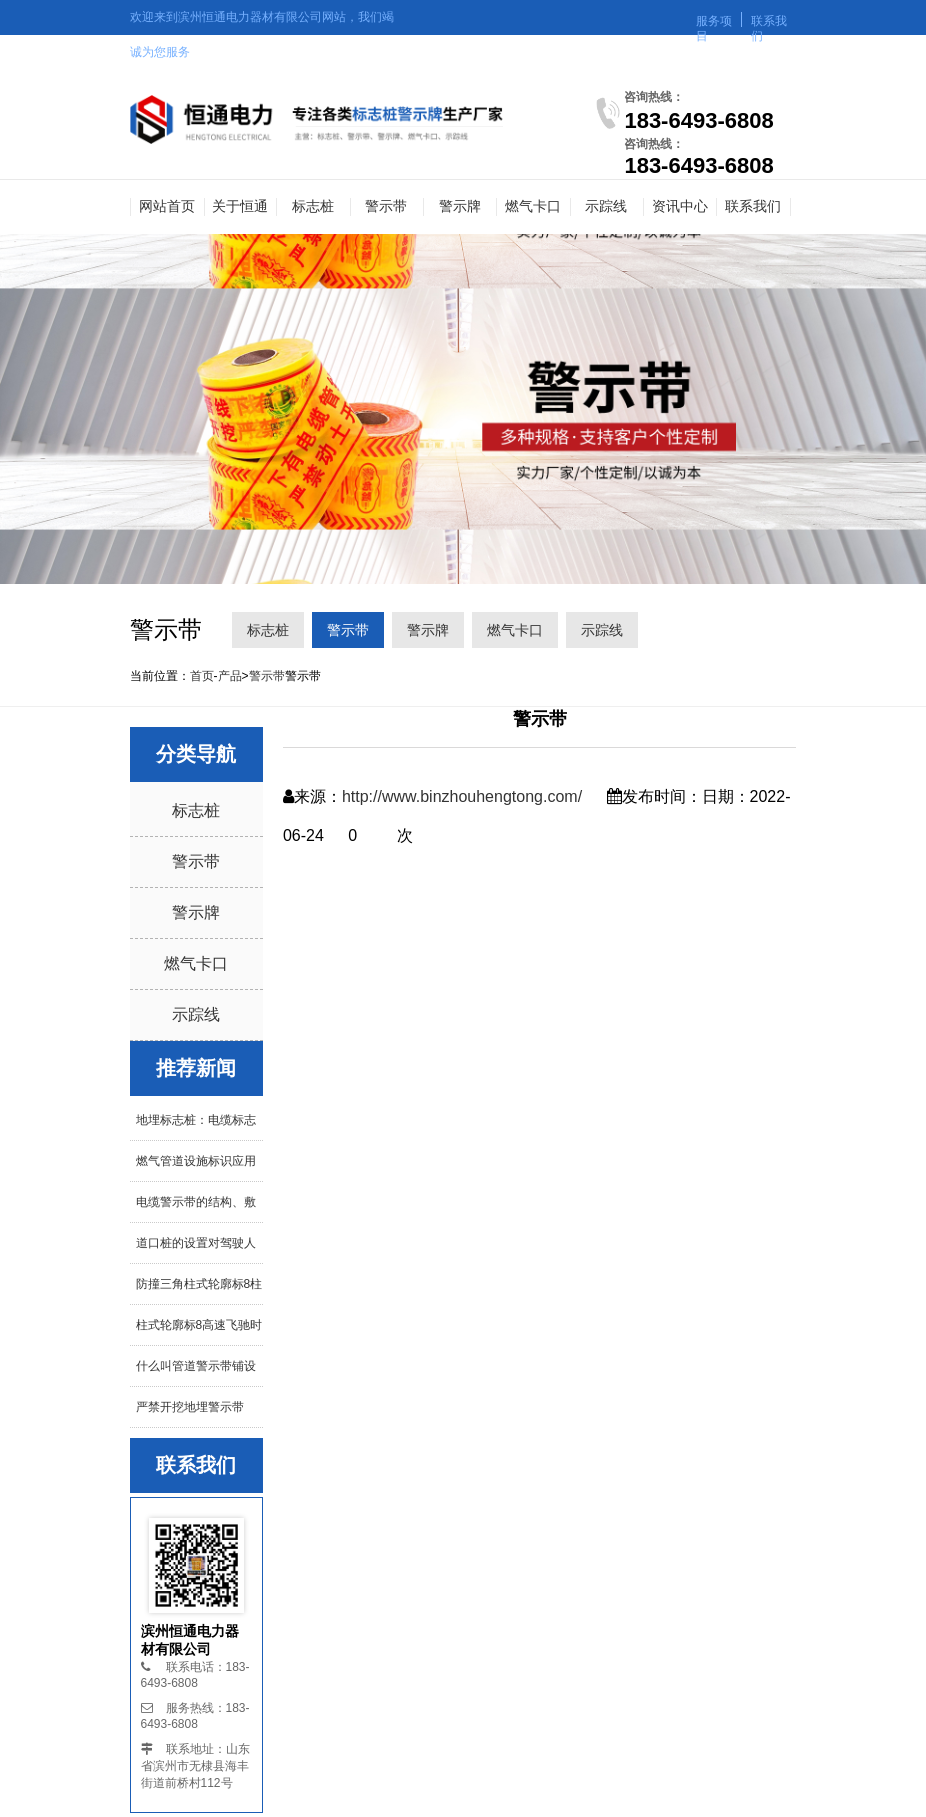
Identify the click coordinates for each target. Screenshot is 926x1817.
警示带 (386, 206)
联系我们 (753, 206)
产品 (230, 676)
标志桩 (313, 206)
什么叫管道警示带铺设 (196, 1366)
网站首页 (167, 206)
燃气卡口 (533, 206)
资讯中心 (680, 206)
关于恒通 (240, 206)
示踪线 (606, 206)
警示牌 (460, 206)
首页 (202, 676)
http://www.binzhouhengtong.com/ (462, 796)
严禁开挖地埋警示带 (190, 1407)
